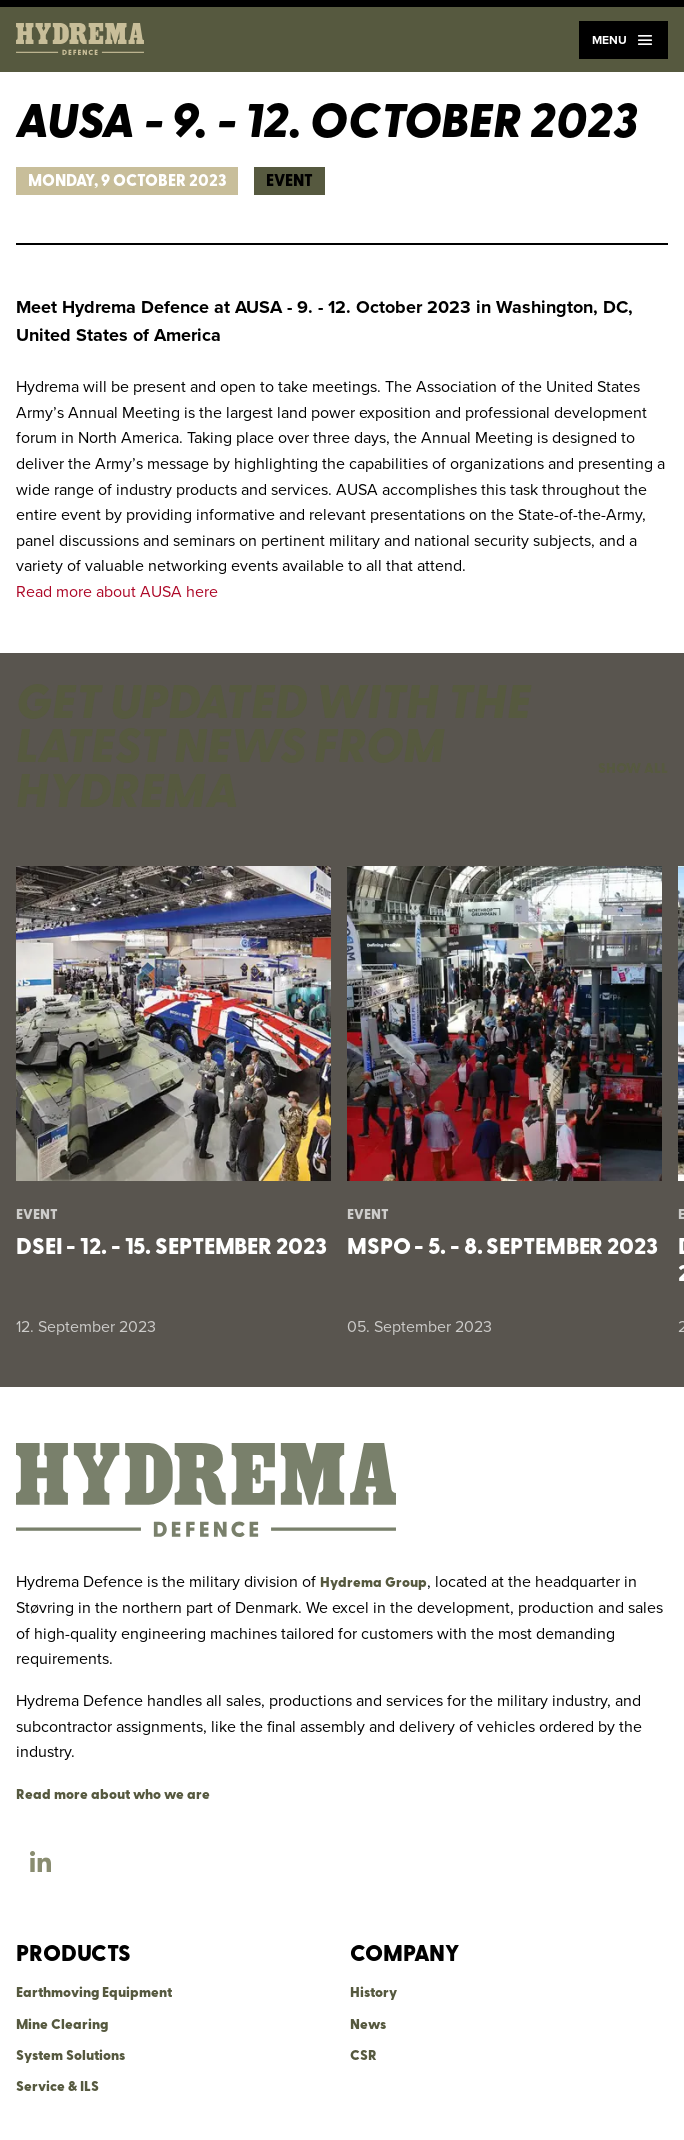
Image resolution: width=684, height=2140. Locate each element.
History (373, 1993)
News (368, 2025)
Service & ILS (57, 2087)
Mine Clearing (62, 2025)
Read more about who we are (113, 1795)
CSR (363, 2056)
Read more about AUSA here (117, 591)
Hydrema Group (373, 1583)
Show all (633, 769)
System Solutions (70, 2056)
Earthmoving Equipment (94, 1993)
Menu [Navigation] (623, 40)
